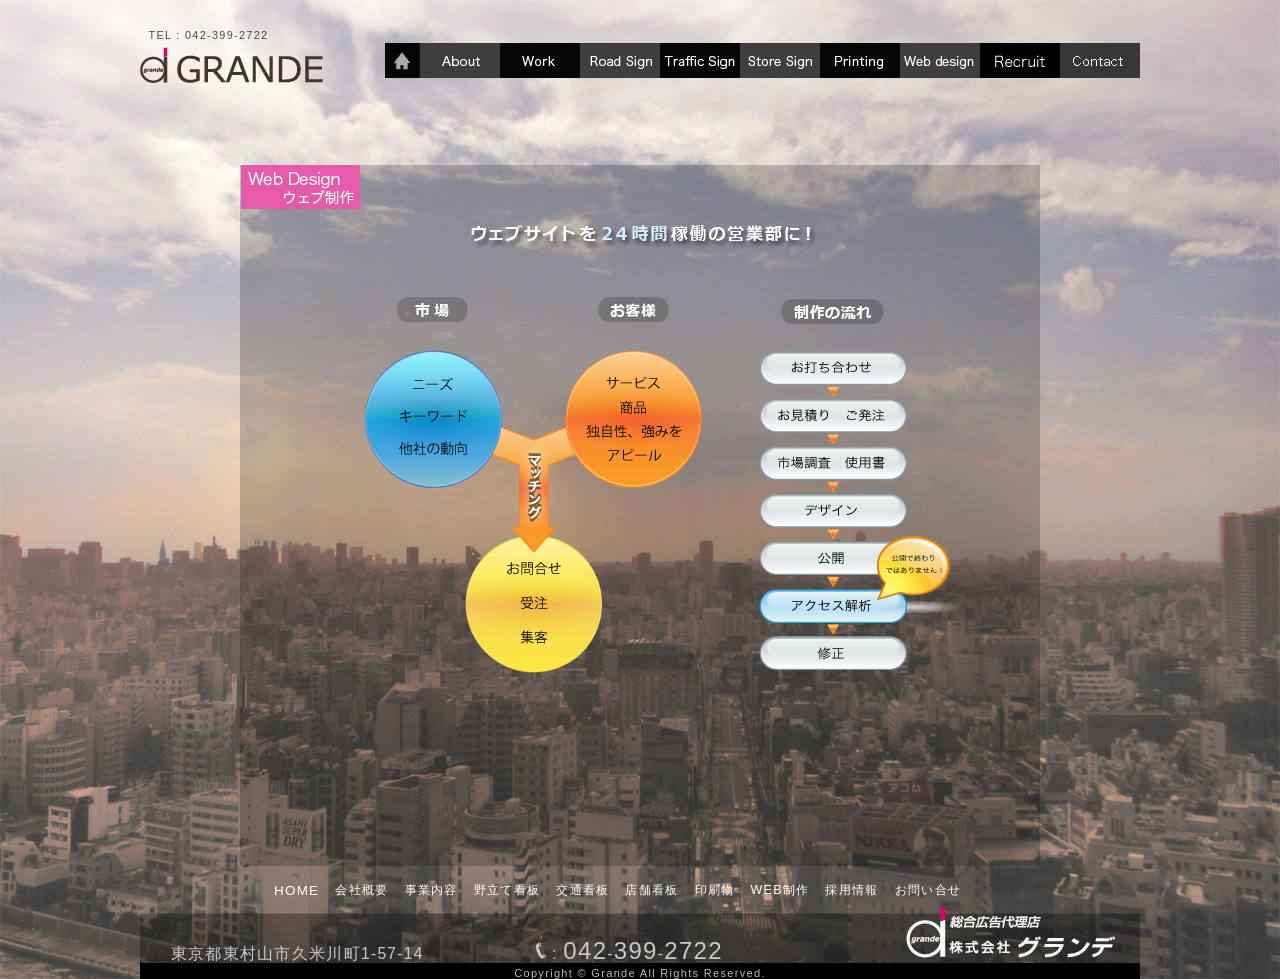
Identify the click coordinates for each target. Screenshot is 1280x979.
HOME (296, 890)
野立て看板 (507, 890)
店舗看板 (651, 890)
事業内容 (431, 890)
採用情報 (851, 890)
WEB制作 (780, 890)
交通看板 (582, 890)
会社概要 (361, 890)
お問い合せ (928, 890)
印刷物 (715, 890)
